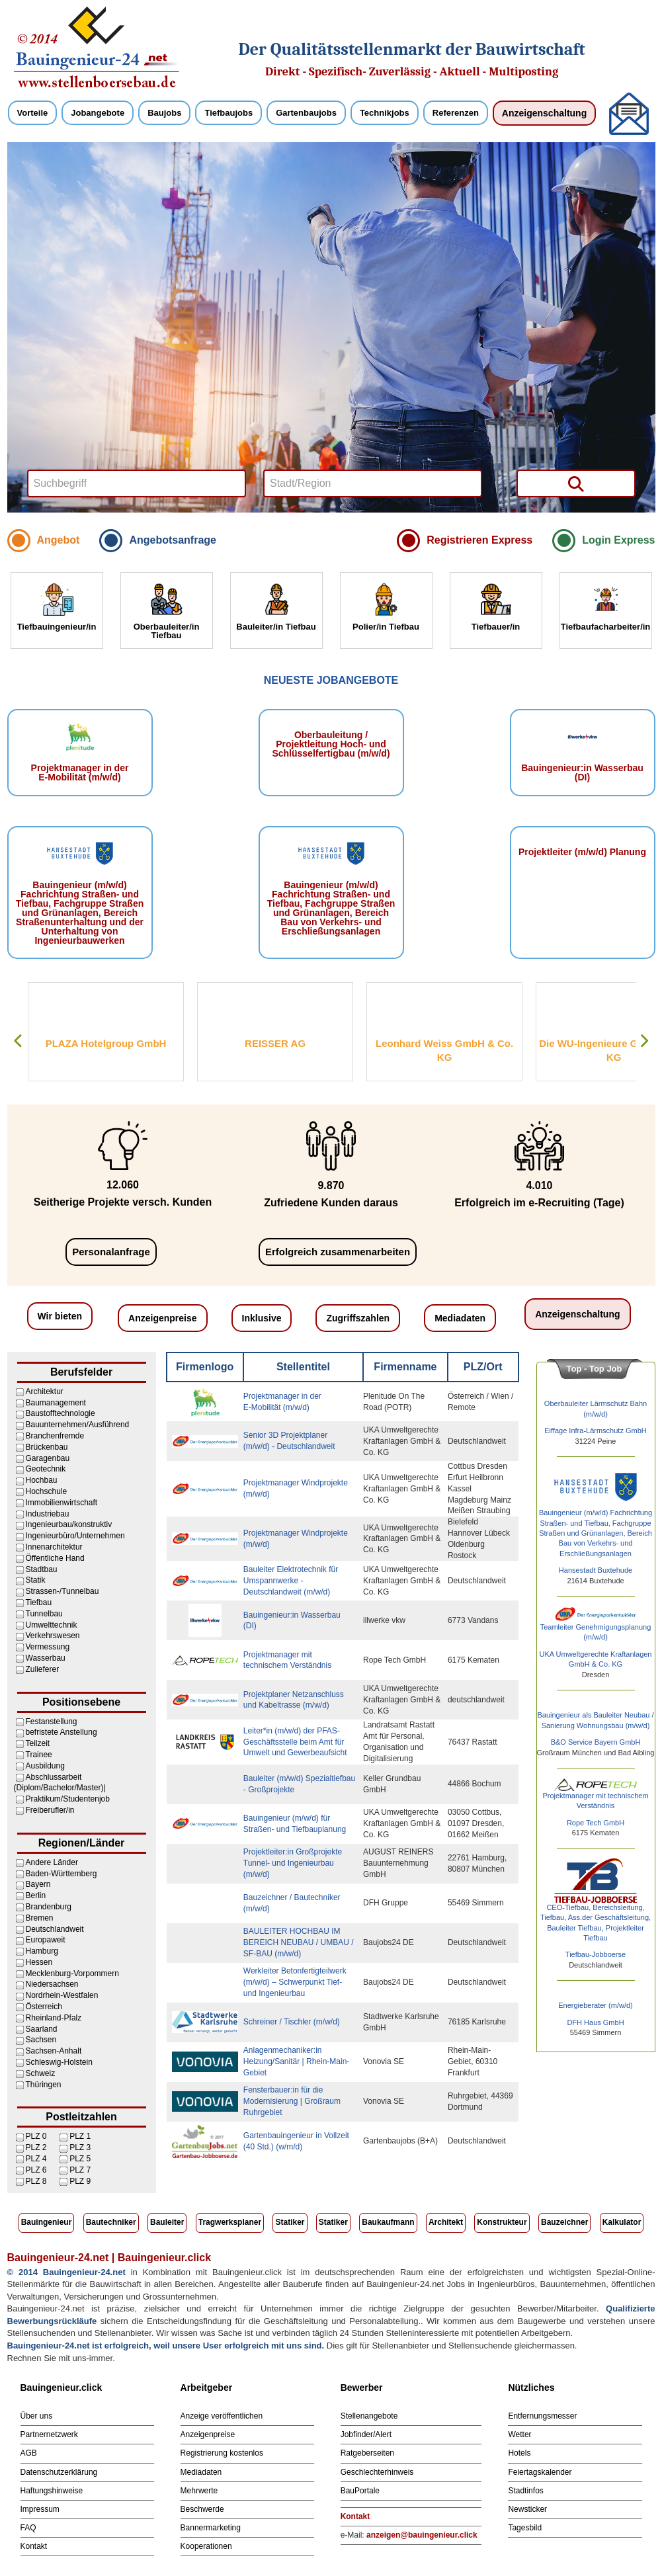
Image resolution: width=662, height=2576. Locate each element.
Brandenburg (48, 1906)
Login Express (618, 540)
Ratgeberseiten (367, 2453)
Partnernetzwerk (49, 2434)
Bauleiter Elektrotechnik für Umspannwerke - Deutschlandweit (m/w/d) (290, 1581)
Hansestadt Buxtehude (595, 1570)
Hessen (39, 1962)
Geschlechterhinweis (377, 2472)
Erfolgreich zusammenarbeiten (337, 1251)
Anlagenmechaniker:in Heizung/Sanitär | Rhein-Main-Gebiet (296, 2061)
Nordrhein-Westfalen (62, 1995)
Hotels (519, 2453)
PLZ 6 (36, 2170)
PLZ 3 (80, 2147)
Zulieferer (43, 1669)
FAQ (28, 2527)
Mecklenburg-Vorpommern (72, 1973)
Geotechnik (46, 1469)
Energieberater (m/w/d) (595, 2005)
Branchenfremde (55, 1435)
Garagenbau (48, 1458)
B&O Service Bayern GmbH (596, 1742)
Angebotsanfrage (172, 540)
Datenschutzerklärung (59, 2472)
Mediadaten (459, 1318)
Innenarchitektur (54, 1547)
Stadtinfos (525, 2490)
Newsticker (527, 2509)
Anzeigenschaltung (544, 113)
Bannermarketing (211, 2527)
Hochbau (42, 1480)
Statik (36, 1580)
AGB (29, 2453)
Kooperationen (206, 2546)
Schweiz (41, 2073)
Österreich (44, 2006)
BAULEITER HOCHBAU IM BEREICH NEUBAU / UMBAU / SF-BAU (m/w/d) (298, 1942)
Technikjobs (384, 113)
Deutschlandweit (55, 1929)
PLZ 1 (80, 2136)
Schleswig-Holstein (59, 2062)
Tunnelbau (44, 1613)
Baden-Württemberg (61, 1873)
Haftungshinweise (52, 2490)
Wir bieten (60, 1316)
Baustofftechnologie (60, 1413)
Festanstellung (51, 1721)
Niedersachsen (52, 1984)
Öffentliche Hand (55, 1558)
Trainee (39, 1754)
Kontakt (34, 2546)
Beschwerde (202, 2509)
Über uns (37, 2416)
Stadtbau (42, 1569)
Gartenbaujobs (306, 113)
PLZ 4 (36, 2158)
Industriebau (47, 1513)
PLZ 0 (36, 2136)
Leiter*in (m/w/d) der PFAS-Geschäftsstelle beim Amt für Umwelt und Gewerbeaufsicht (295, 1742)
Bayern (38, 1884)
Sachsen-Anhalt (54, 2051)
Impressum (40, 2509)
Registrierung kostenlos (222, 2453)
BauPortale (360, 2490)
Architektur (44, 1391)
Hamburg (42, 1951)
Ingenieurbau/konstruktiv (69, 1524)
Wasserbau (45, 1658)
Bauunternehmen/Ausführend (78, 1424)
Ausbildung (45, 1765)
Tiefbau (39, 1602)
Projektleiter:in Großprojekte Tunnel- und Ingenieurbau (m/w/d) (292, 1863)
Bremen (40, 1918)
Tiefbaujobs (228, 113)
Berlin (36, 1895)
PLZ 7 (80, 2170)
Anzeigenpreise (162, 1318)
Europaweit (45, 1939)
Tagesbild (525, 2527)
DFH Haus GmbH (595, 2022)
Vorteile (32, 113)
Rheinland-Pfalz (54, 2017)
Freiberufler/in (50, 1810)
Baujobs (164, 113)
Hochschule (46, 1491)
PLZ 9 (80, 2181)
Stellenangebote (369, 2416)
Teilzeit (38, 1743)
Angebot (58, 540)
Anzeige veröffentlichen (222, 2416)
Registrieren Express (479, 540)
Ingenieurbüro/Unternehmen (75, 1535)
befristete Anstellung (61, 1732)
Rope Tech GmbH (595, 1823)
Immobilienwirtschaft (62, 1502)
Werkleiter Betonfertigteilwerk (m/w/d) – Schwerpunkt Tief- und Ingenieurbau (295, 1982)
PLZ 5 (80, 2158)
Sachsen (41, 2039)
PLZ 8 (36, 2181)
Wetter (519, 2434)
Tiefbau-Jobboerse (595, 1954)
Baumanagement (56, 1402)
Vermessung (48, 1646)
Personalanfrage (111, 1251)
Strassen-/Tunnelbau (62, 1591)
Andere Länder (52, 1862)
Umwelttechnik (51, 1625)
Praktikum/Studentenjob (68, 1799)
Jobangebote (97, 113)
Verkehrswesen (53, 1635)
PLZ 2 (36, 2147)
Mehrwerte (199, 2490)
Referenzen (456, 113)
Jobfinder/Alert (366, 2434)
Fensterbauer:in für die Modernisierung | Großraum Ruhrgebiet (292, 2101)
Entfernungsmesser (542, 2416)
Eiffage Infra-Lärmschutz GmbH (595, 1430)
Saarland (42, 2029)
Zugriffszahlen (358, 1318)
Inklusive (262, 1318)
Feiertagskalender (539, 2472)
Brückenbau (47, 1447)
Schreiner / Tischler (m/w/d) (291, 2021)
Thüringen (44, 2084)
